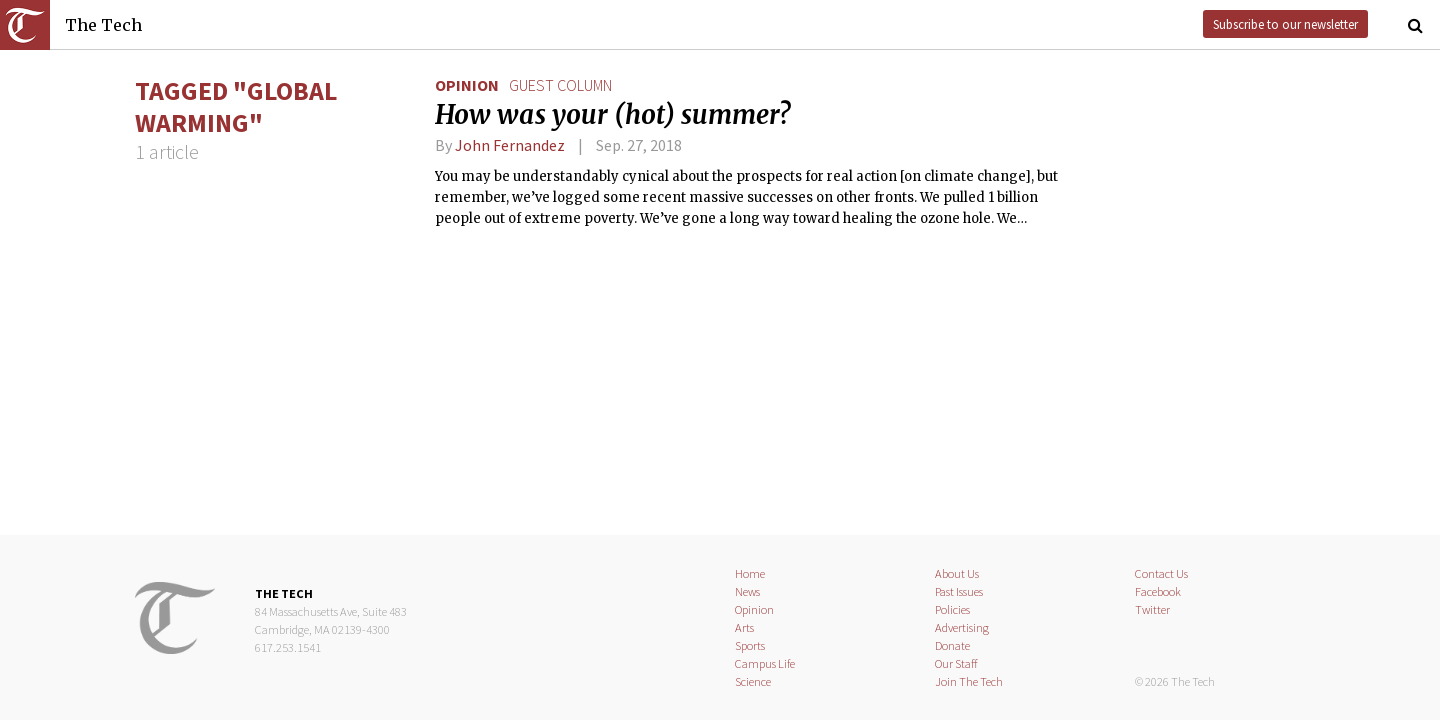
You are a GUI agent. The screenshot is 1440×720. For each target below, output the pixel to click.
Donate (952, 645)
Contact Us (1161, 573)
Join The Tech (969, 681)
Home (750, 573)
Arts (744, 627)
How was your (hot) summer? (612, 115)
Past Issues (959, 591)
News (747, 591)
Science (753, 681)
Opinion (467, 85)
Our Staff (956, 663)
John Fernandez (510, 145)
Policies (952, 609)
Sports (750, 645)
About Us (957, 573)
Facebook (1158, 591)
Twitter (1152, 609)
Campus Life (765, 663)
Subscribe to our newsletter (1285, 24)
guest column (560, 85)
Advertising (962, 627)
